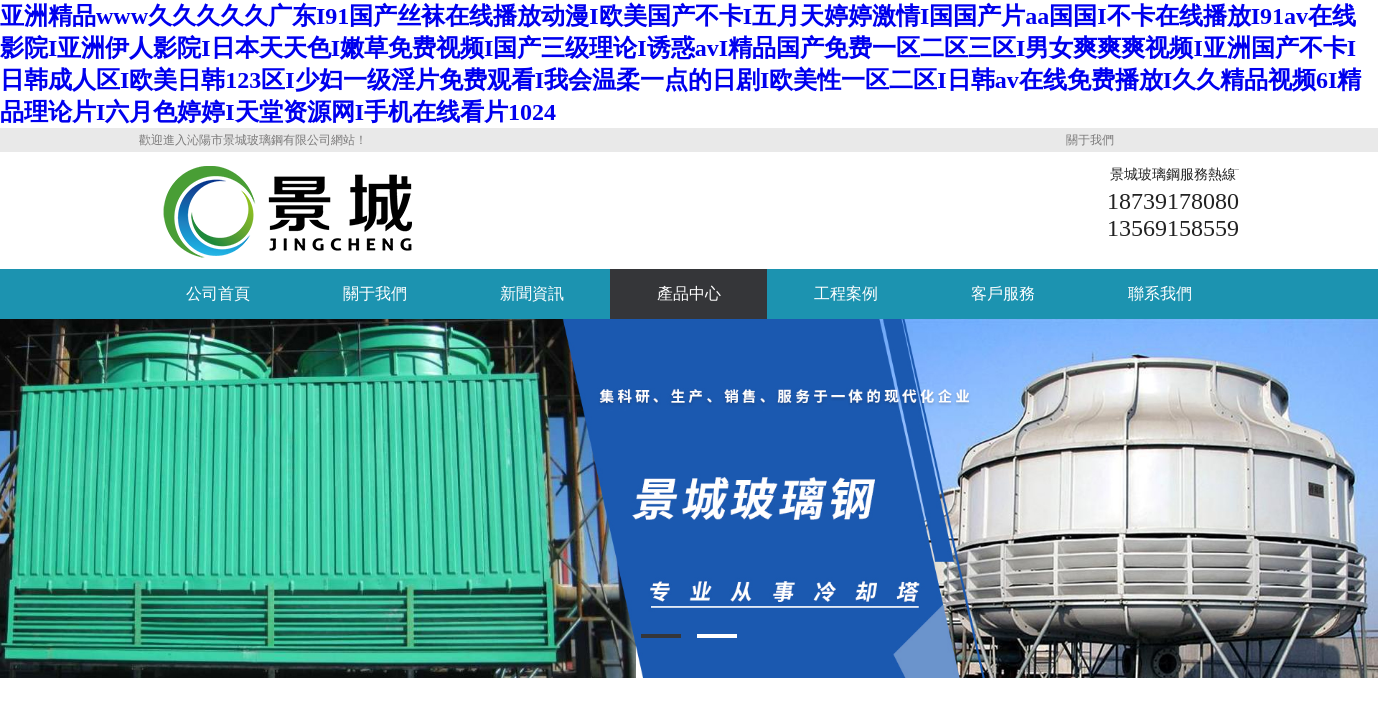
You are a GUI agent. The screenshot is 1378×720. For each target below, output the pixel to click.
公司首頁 (218, 293)
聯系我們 (1160, 293)
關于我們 (1090, 140)
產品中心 (689, 293)
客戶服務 (1003, 293)
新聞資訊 (532, 293)
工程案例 (846, 293)
